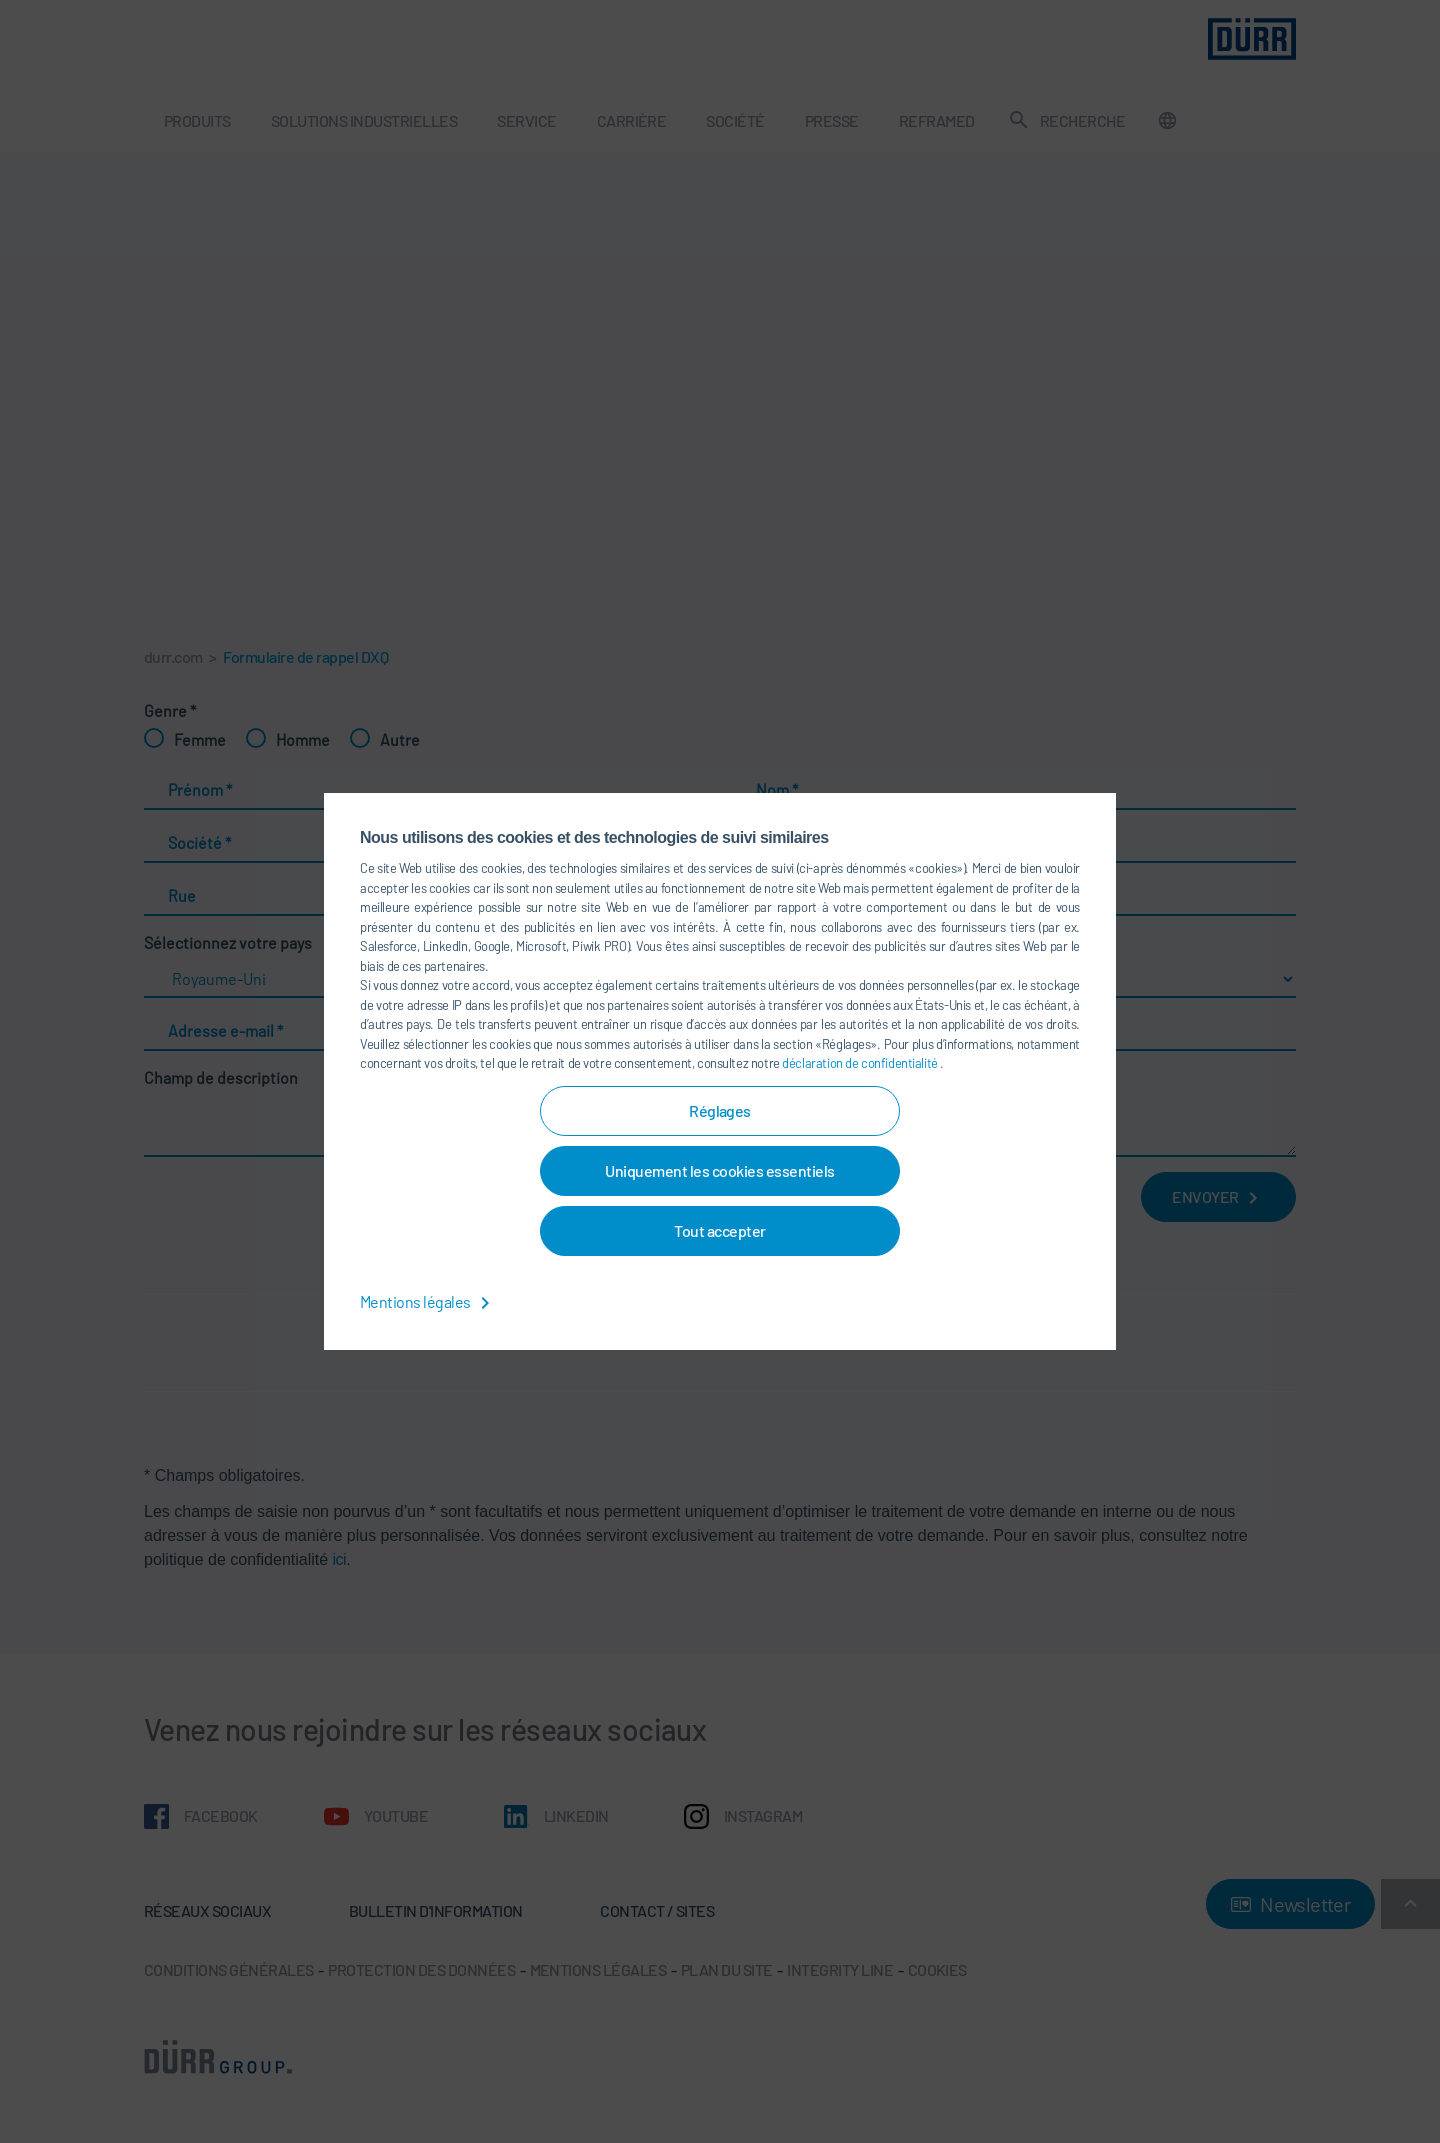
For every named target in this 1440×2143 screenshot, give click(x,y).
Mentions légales (428, 1301)
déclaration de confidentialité (861, 1063)
